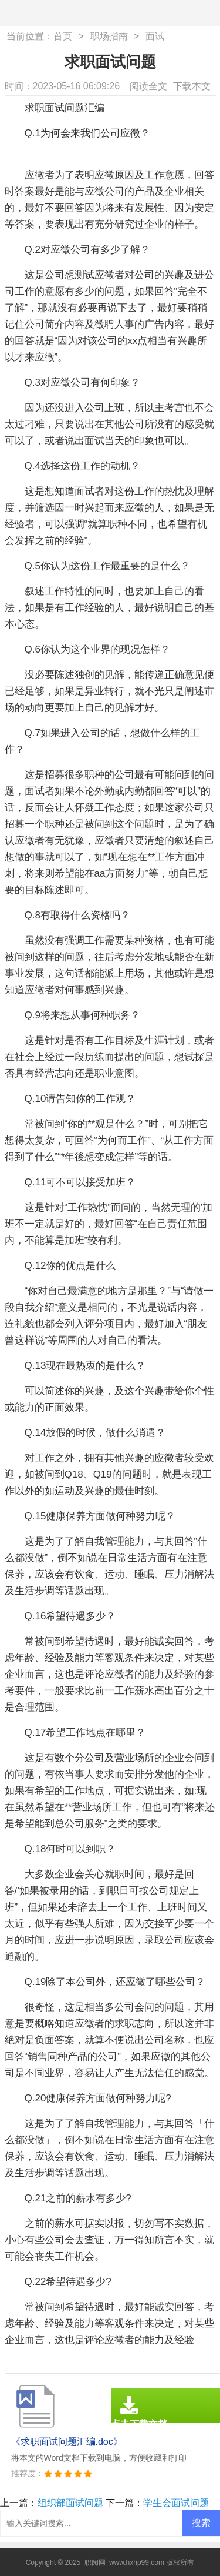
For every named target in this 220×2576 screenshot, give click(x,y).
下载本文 (192, 86)
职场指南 (109, 36)
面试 (154, 36)
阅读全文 (148, 86)
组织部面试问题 (70, 2503)
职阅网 (95, 2562)
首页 (62, 36)
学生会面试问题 (176, 2503)
